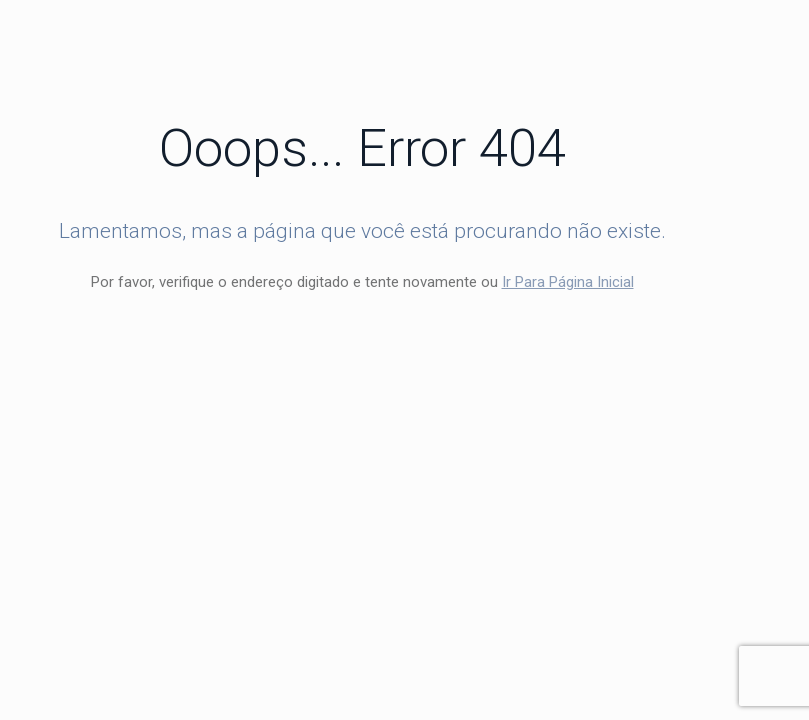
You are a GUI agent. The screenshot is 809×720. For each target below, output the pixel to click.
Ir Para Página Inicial (568, 282)
